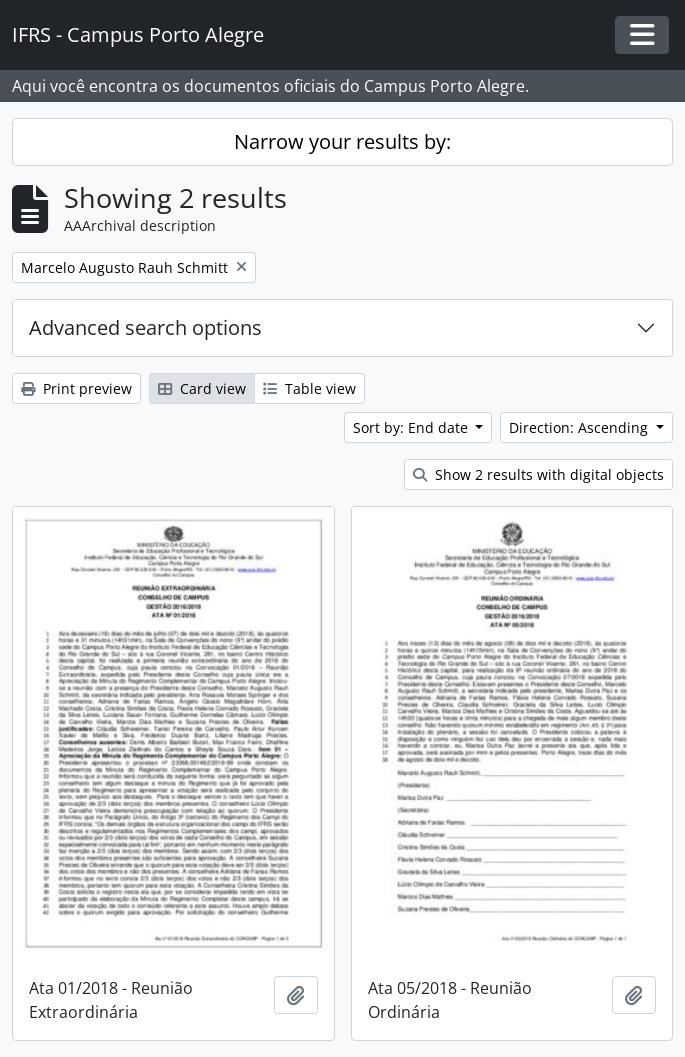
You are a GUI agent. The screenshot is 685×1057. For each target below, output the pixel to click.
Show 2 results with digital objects (538, 474)
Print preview (76, 388)
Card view (202, 388)
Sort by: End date (412, 427)
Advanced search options (145, 327)
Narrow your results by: (342, 141)
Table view (309, 388)
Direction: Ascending (580, 427)
